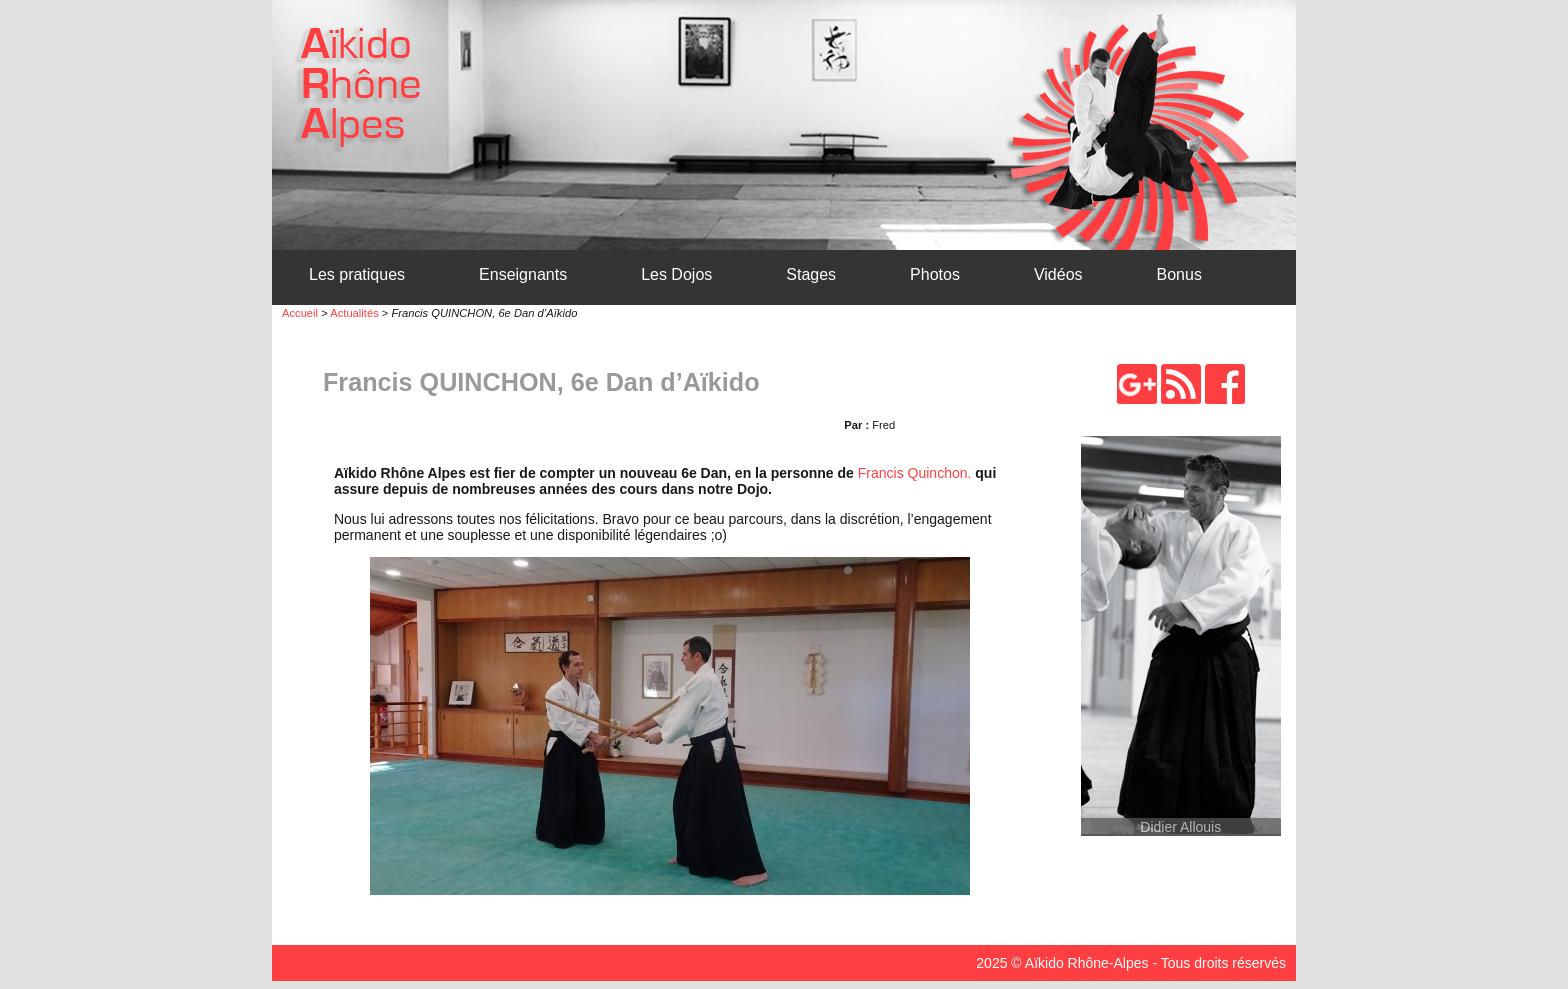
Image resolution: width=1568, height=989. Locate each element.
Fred (883, 425)
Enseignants (523, 274)
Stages (811, 274)
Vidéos (1058, 274)
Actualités (354, 313)
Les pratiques (357, 274)
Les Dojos (676, 274)
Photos (935, 274)
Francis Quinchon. (915, 473)
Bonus (1179, 274)
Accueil (300, 313)
